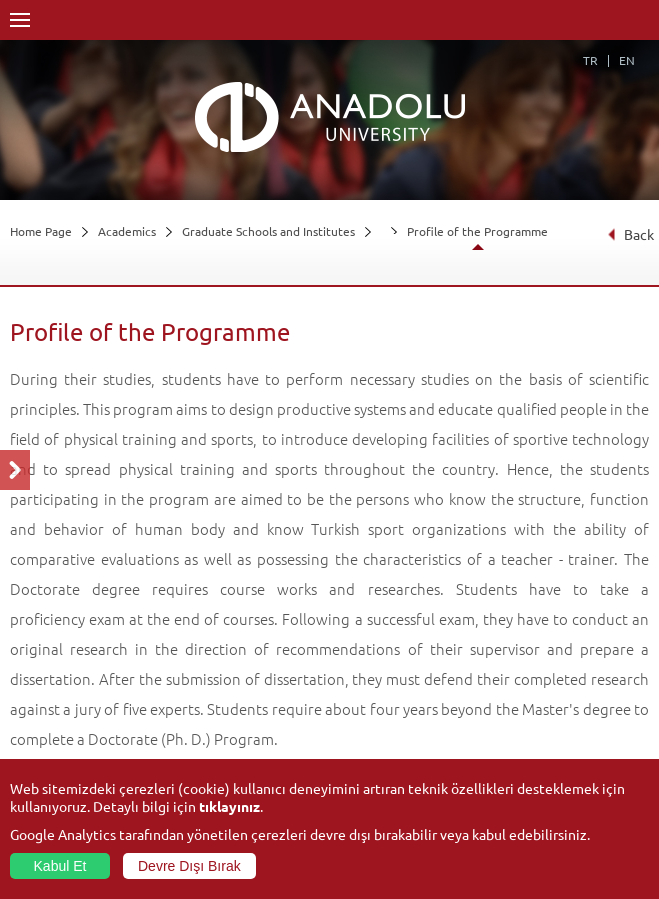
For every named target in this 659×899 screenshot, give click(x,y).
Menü (20, 20)
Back (630, 234)
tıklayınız (229, 806)
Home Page (41, 231)
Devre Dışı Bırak (189, 866)
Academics (127, 231)
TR (590, 60)
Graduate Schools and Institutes (268, 231)
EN (627, 60)
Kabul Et (60, 866)
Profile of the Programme (477, 231)
